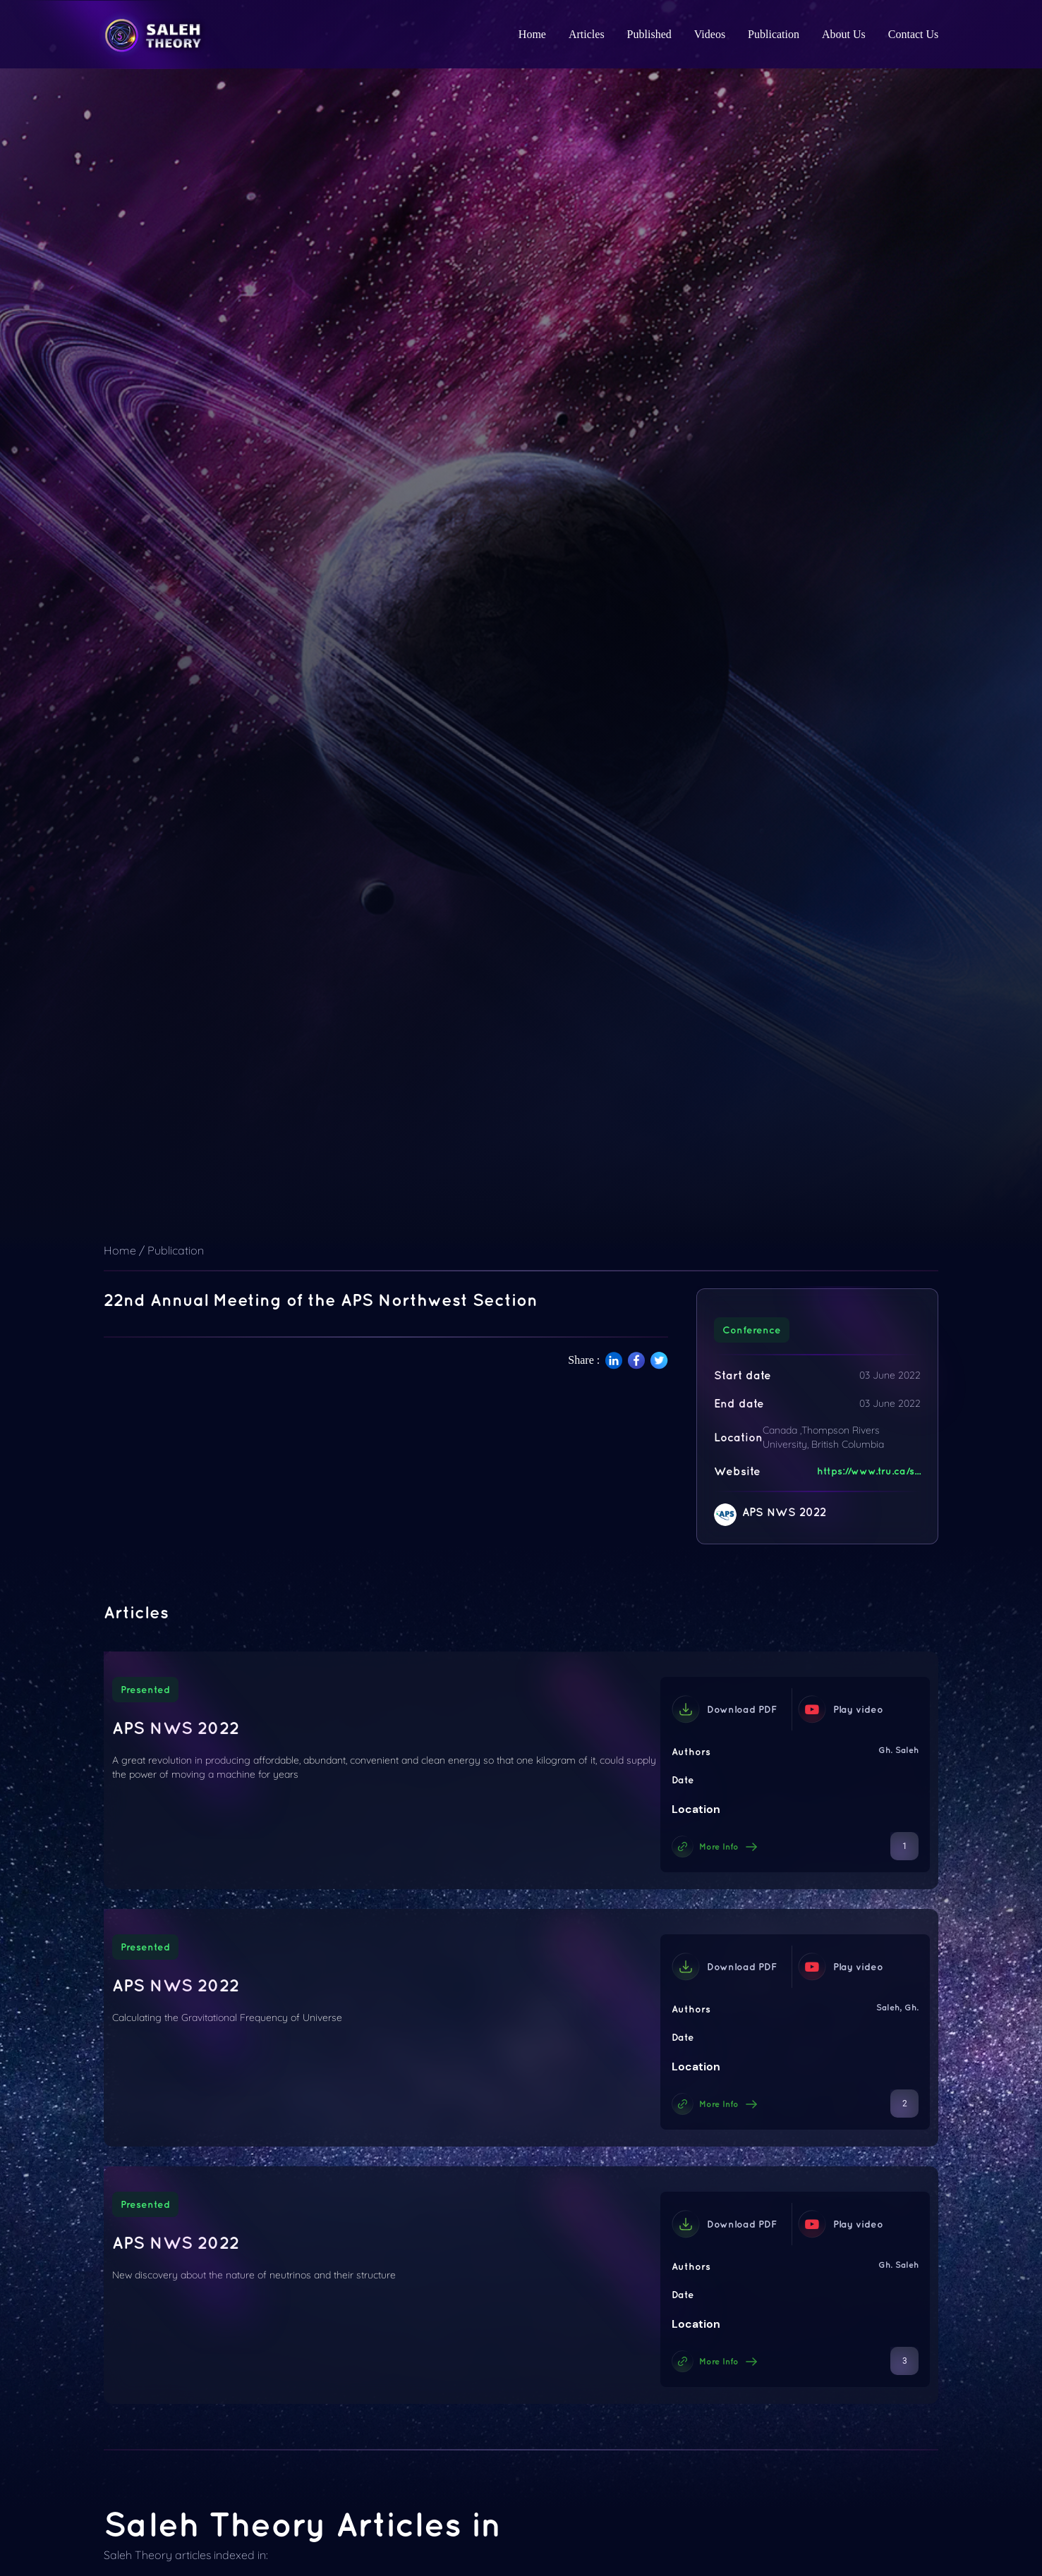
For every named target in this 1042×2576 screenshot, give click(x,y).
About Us (844, 34)
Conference (751, 1330)
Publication (773, 34)
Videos (709, 34)
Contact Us (913, 34)
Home (532, 34)
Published (649, 34)
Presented (145, 1689)
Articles (587, 34)
